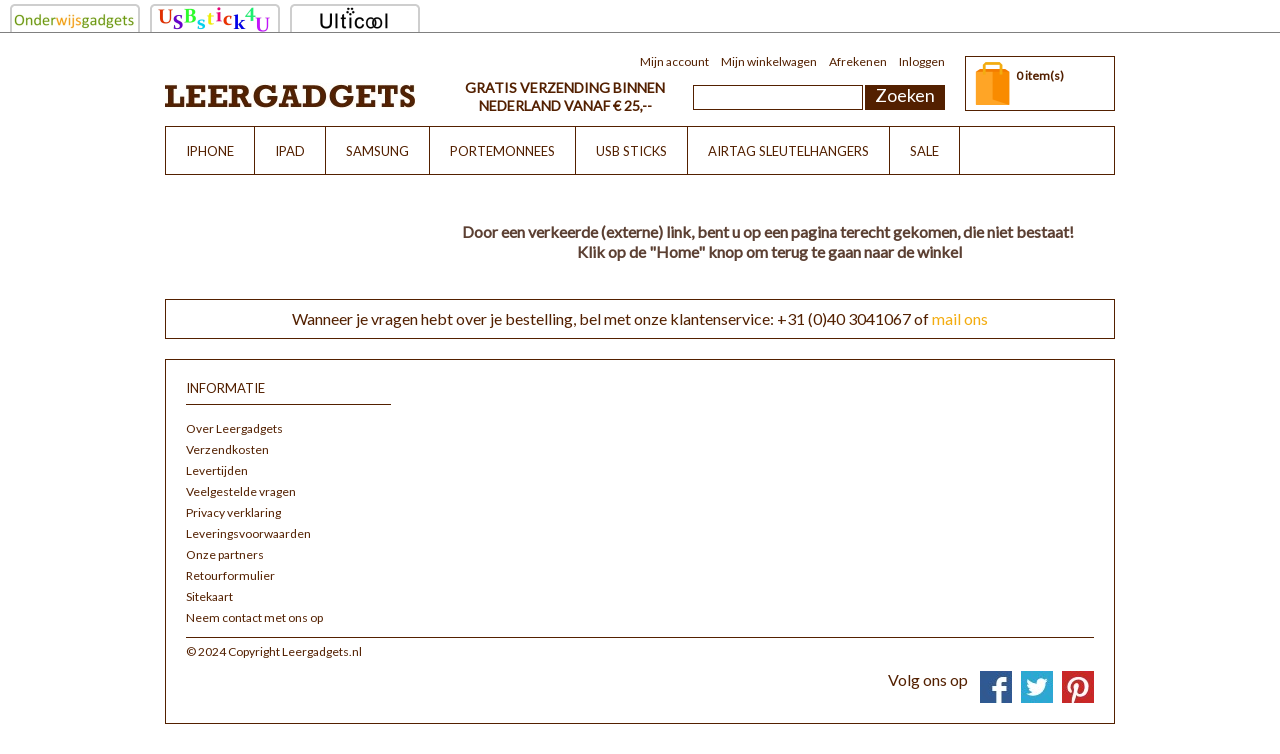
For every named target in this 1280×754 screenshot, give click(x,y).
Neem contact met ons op (254, 617)
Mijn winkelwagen (769, 61)
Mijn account (674, 61)
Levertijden (217, 470)
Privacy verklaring (233, 512)
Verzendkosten (227, 449)
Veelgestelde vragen (241, 491)
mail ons (960, 318)
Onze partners (225, 554)
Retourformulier (230, 575)
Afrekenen (858, 61)
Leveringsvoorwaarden (248, 533)
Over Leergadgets (234, 428)
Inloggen (922, 61)
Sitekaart (209, 596)
